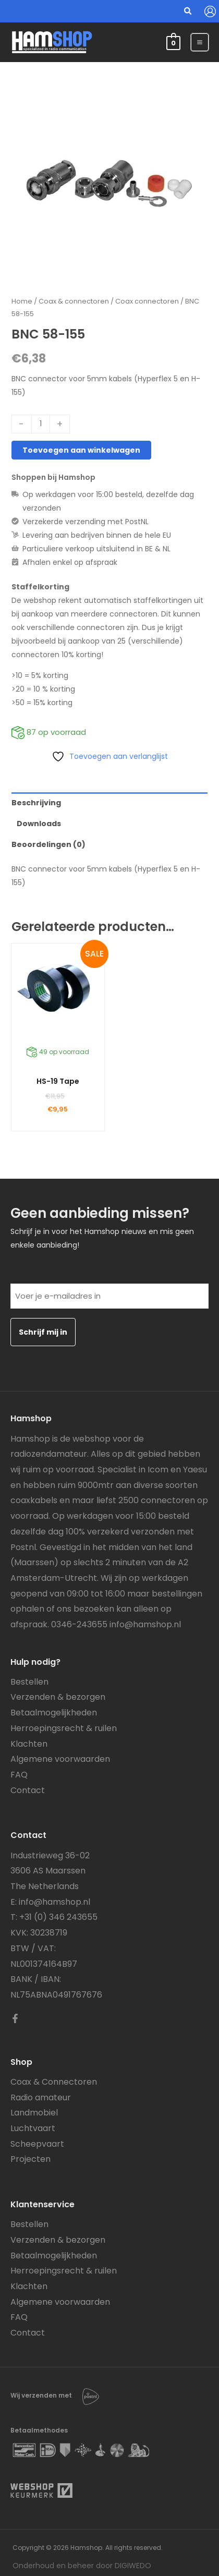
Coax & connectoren (74, 301)
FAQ (19, 1775)
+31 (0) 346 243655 (58, 1917)
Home (21, 301)
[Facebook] (15, 2018)
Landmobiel (34, 2113)
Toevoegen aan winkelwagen (81, 450)
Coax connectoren (147, 301)
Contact (27, 1790)
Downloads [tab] (39, 823)
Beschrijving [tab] (36, 802)
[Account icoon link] (210, 11)
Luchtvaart (32, 2128)
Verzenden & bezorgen (57, 1697)
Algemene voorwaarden (60, 1759)
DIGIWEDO (133, 2565)
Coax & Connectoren (53, 2082)
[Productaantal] (41, 424)
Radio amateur (40, 2097)
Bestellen (29, 1682)
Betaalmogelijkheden (53, 1713)
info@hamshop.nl (145, 1624)
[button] (188, 12)
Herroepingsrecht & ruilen (63, 1728)
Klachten (28, 1744)
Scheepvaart (37, 2144)
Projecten (30, 2159)
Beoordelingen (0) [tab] (48, 844)
